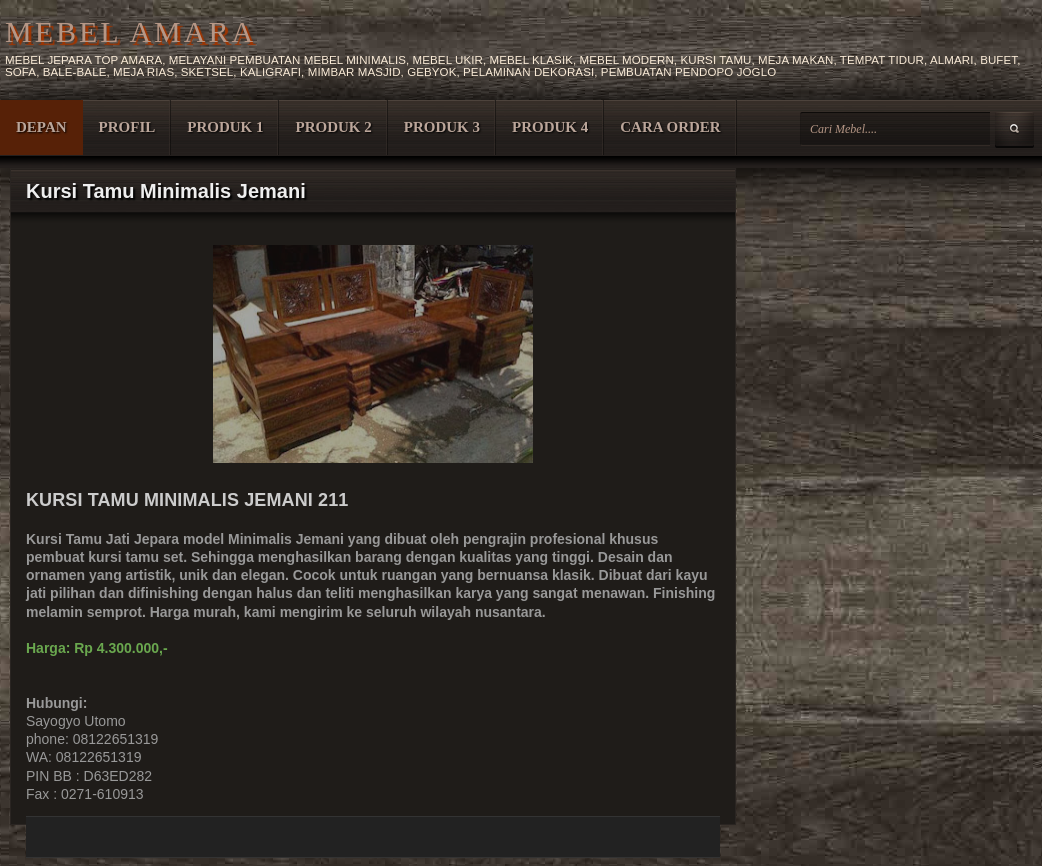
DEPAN (41, 127)
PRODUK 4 (550, 127)
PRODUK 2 (333, 127)
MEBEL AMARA (130, 31)
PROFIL (127, 127)
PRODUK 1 (225, 127)
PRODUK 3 (442, 127)
